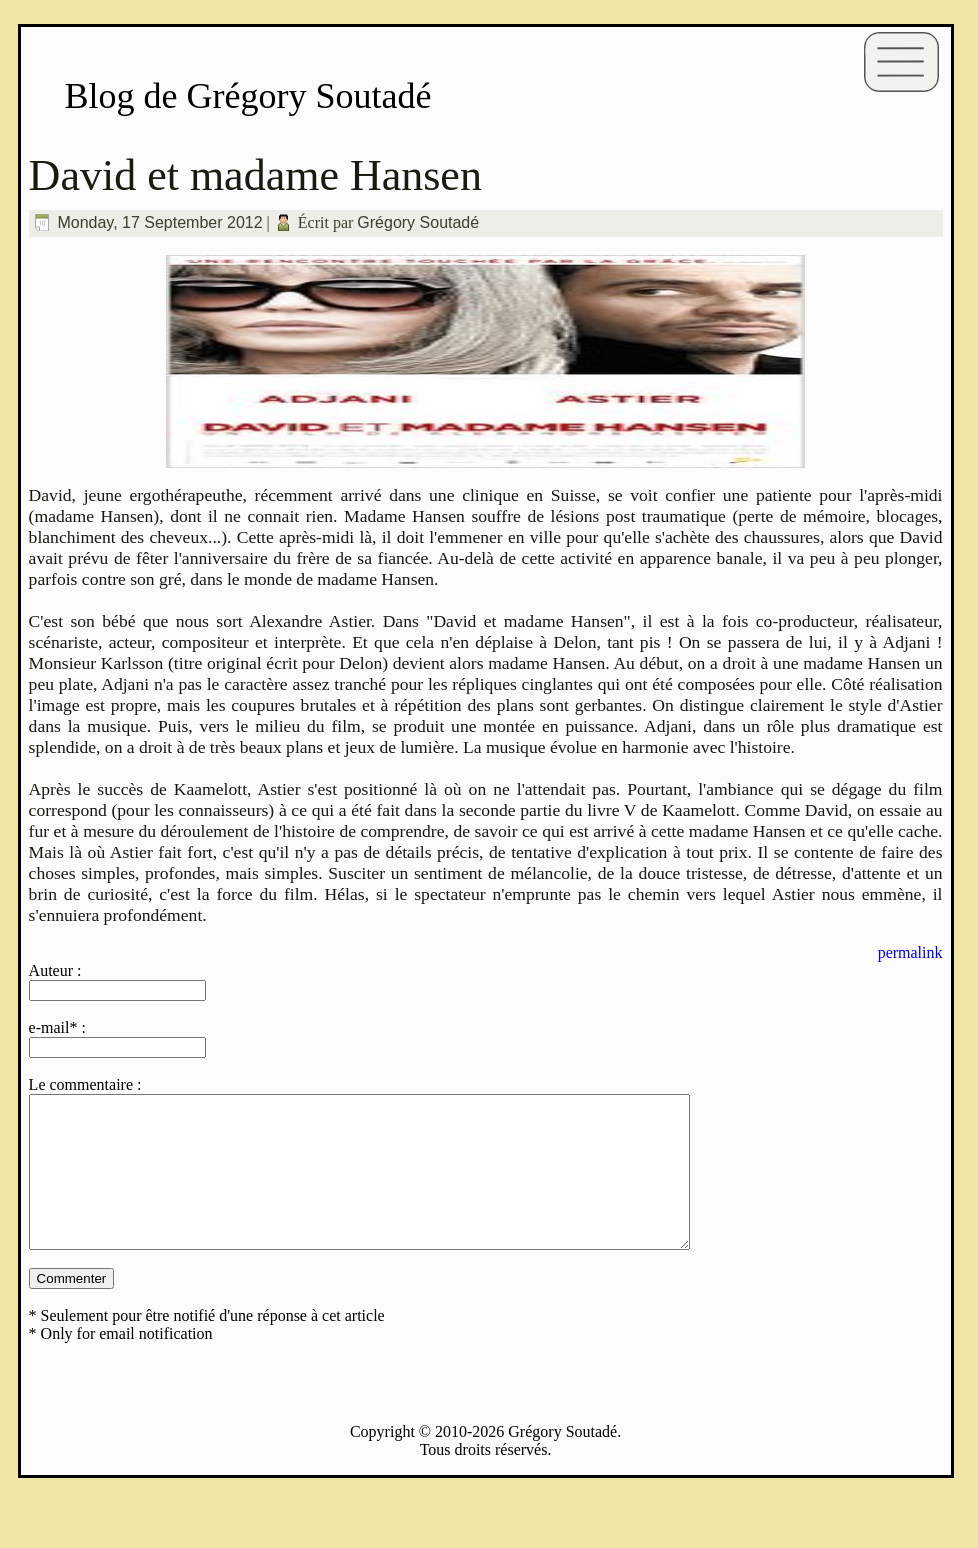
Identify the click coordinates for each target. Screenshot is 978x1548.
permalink (910, 952)
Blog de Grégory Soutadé (248, 96)
